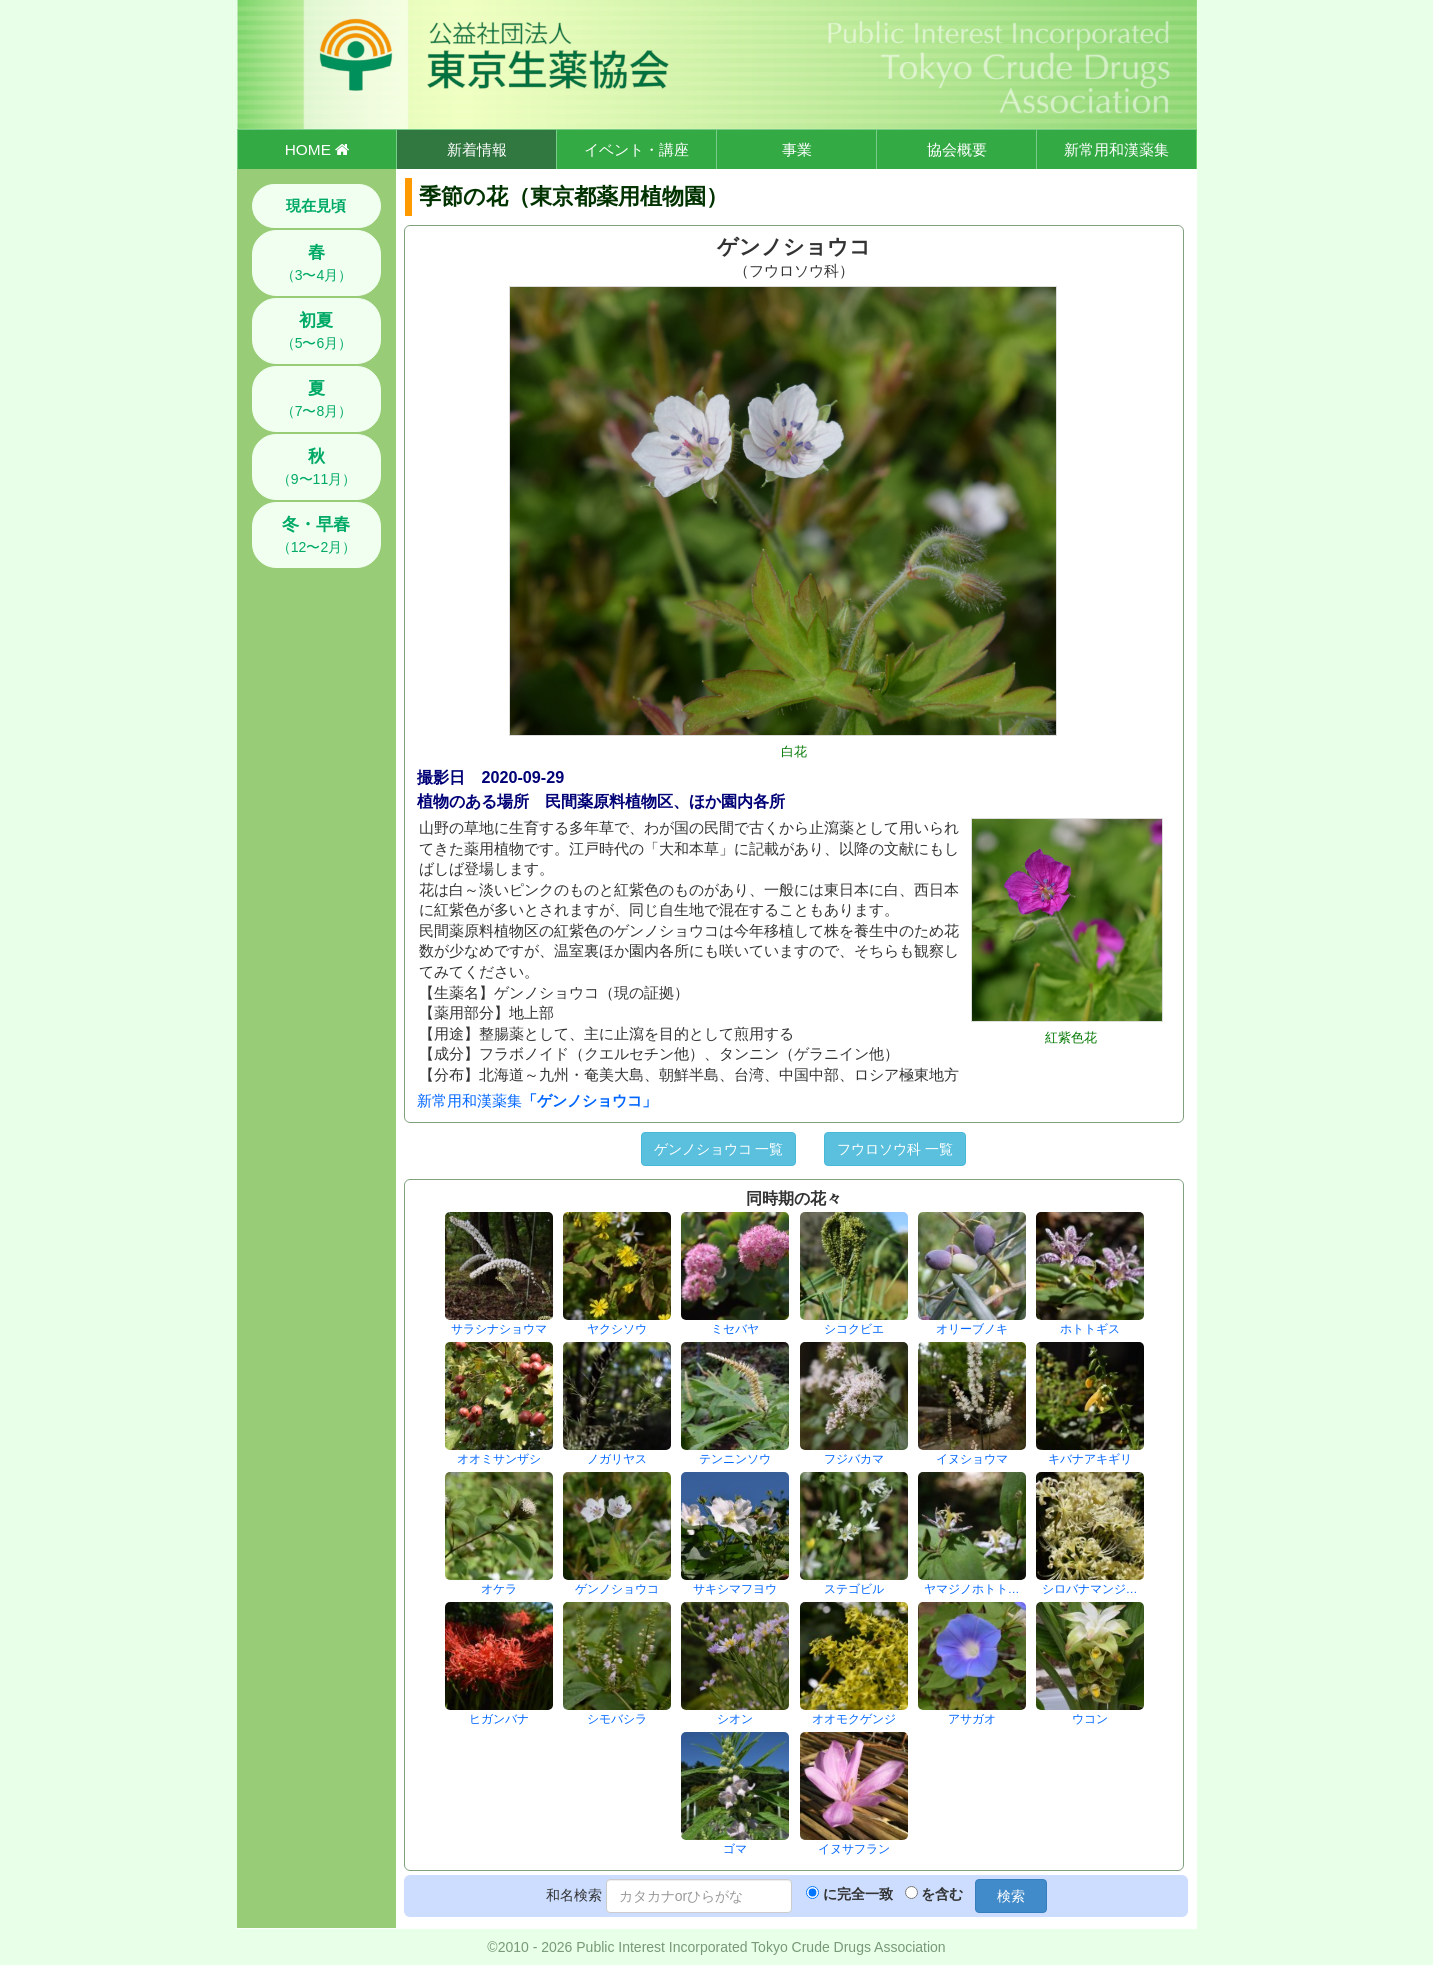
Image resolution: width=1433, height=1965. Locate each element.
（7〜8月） (317, 399)
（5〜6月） (317, 331)
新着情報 (477, 149)
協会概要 (957, 149)
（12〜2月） (316, 535)
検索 (1011, 1896)
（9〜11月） (316, 467)
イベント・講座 (636, 149)
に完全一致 (858, 1894)
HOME (317, 149)
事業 (797, 149)
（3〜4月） (317, 263)
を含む (942, 1894)
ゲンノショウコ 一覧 (719, 1149)
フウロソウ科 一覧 (895, 1149)
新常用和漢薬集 (1116, 149)
